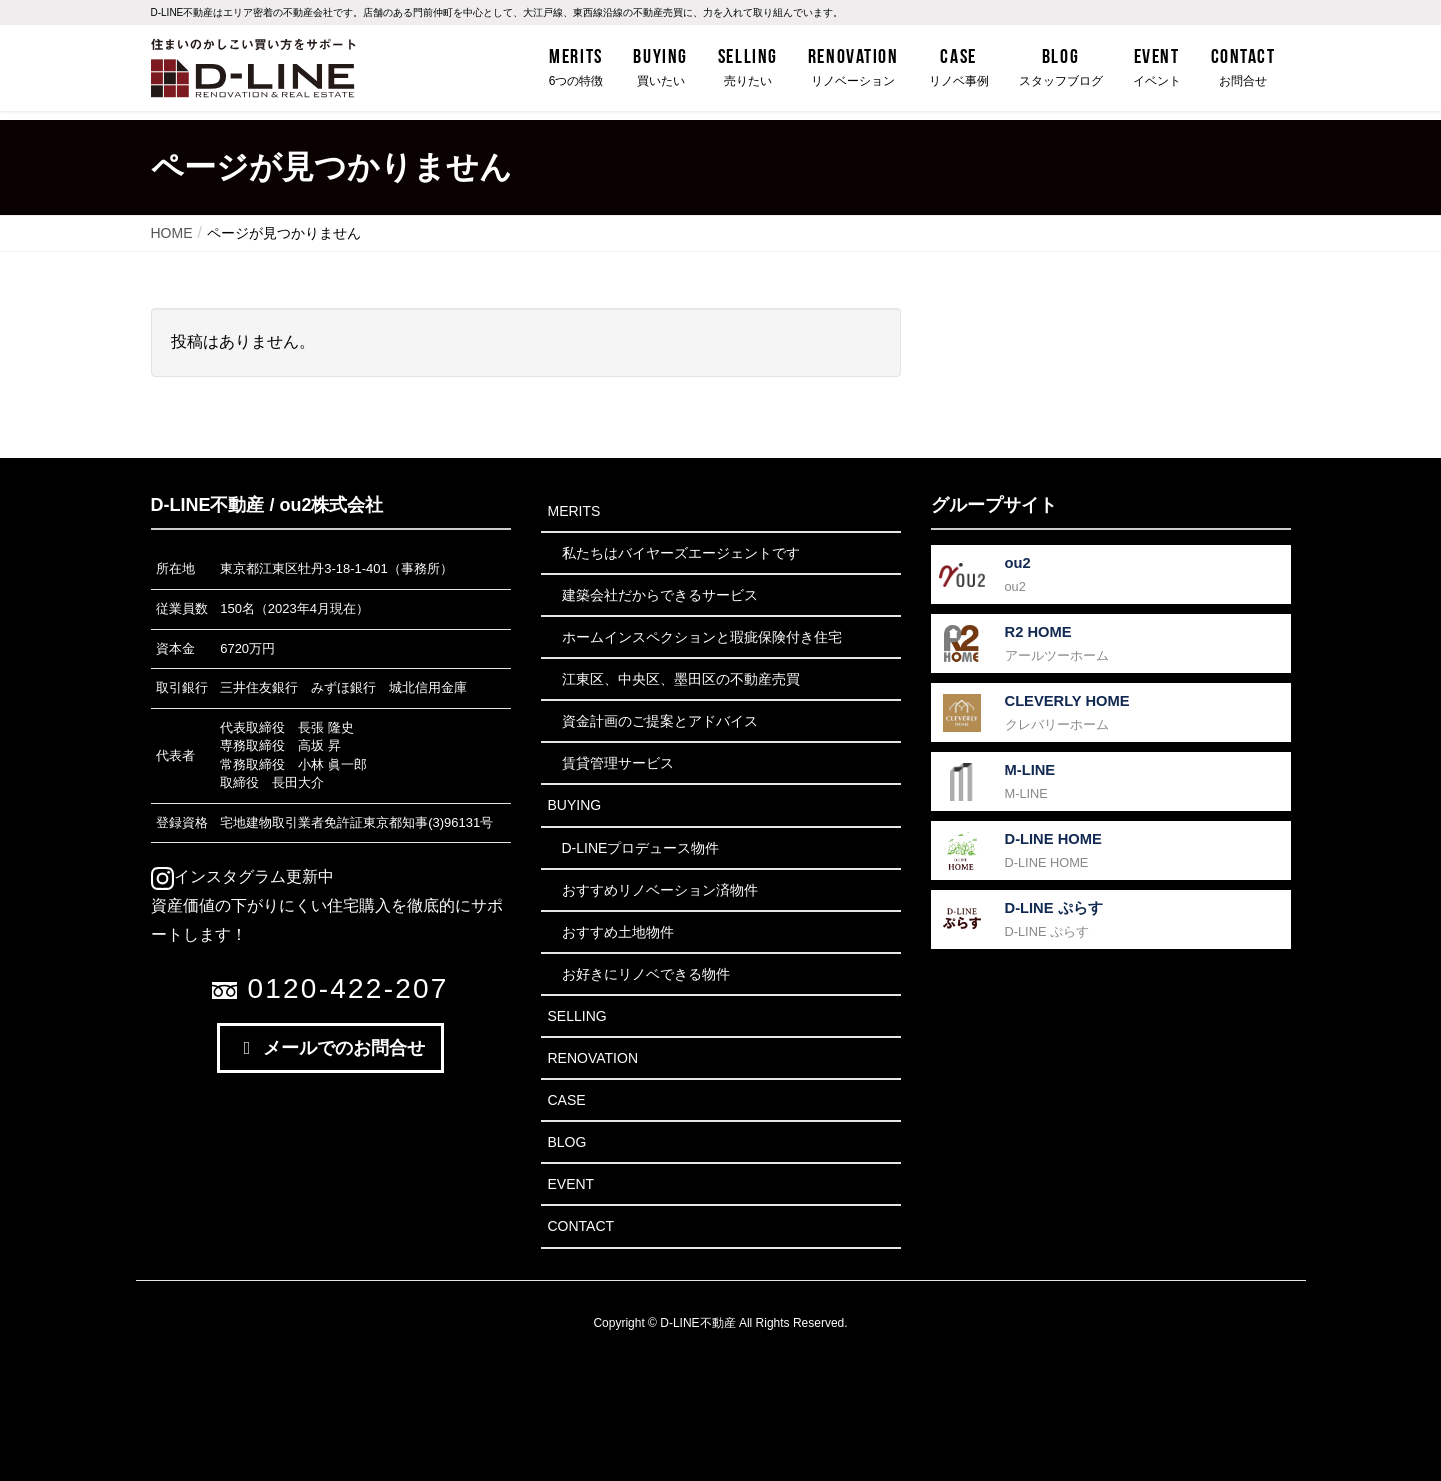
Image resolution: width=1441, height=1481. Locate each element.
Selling (577, 1016)
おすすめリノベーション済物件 (660, 890)
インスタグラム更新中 (242, 876)
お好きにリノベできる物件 (646, 974)
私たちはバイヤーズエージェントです (681, 553)
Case (567, 1100)
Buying (575, 805)
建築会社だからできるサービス (660, 595)
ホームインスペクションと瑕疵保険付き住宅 (702, 637)
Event (571, 1184)
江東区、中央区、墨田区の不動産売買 (681, 679)
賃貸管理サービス (618, 763)
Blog (567, 1142)
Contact (581, 1226)
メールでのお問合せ (331, 1048)
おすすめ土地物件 (618, 932)
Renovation (593, 1058)
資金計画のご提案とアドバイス (660, 721)
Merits (574, 511)
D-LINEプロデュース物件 (641, 848)
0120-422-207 (330, 988)
